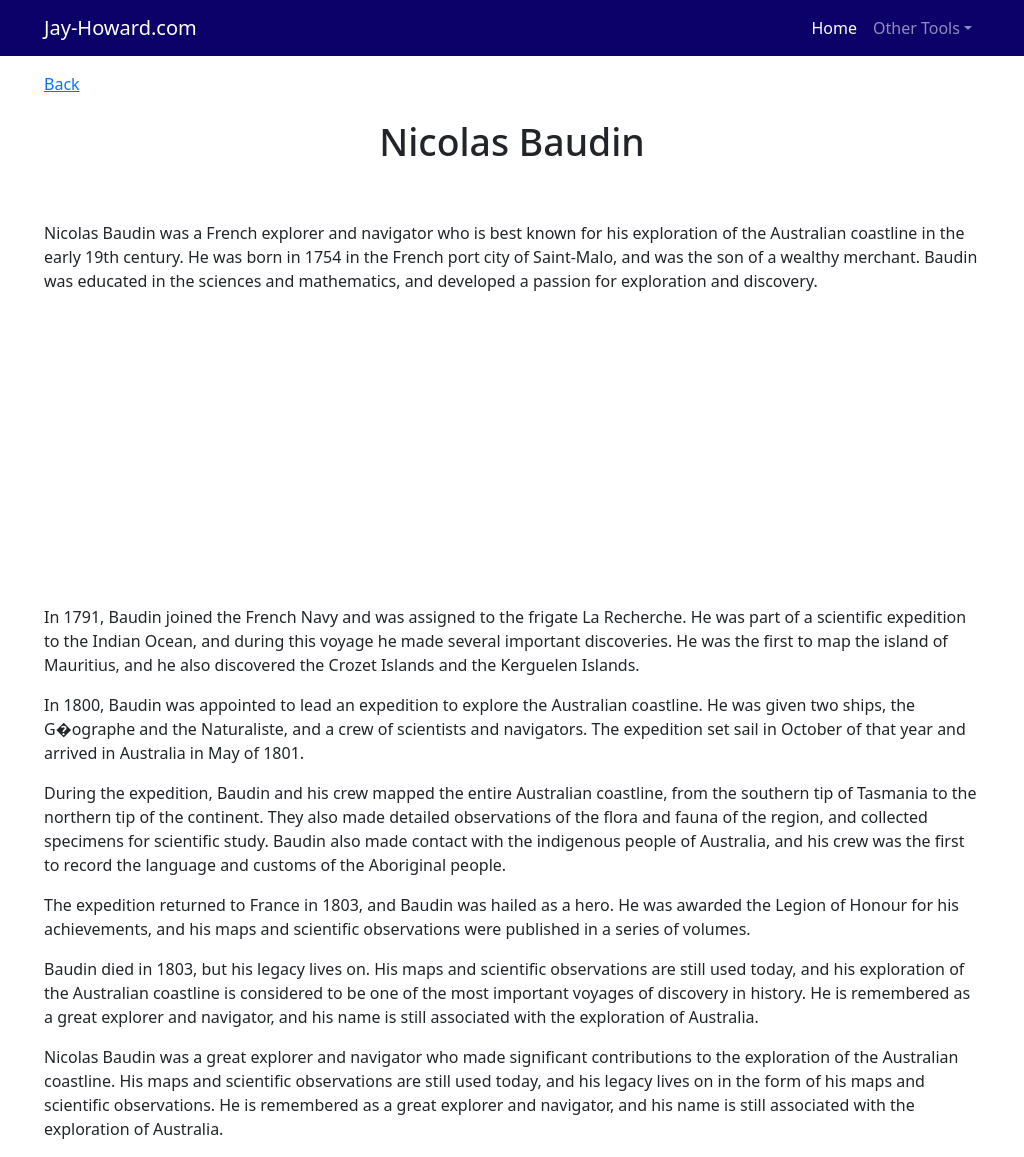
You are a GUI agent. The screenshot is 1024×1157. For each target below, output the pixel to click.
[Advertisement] (512, 449)
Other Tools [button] (916, 28)
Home (835, 28)
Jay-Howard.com (120, 27)
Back (62, 84)
